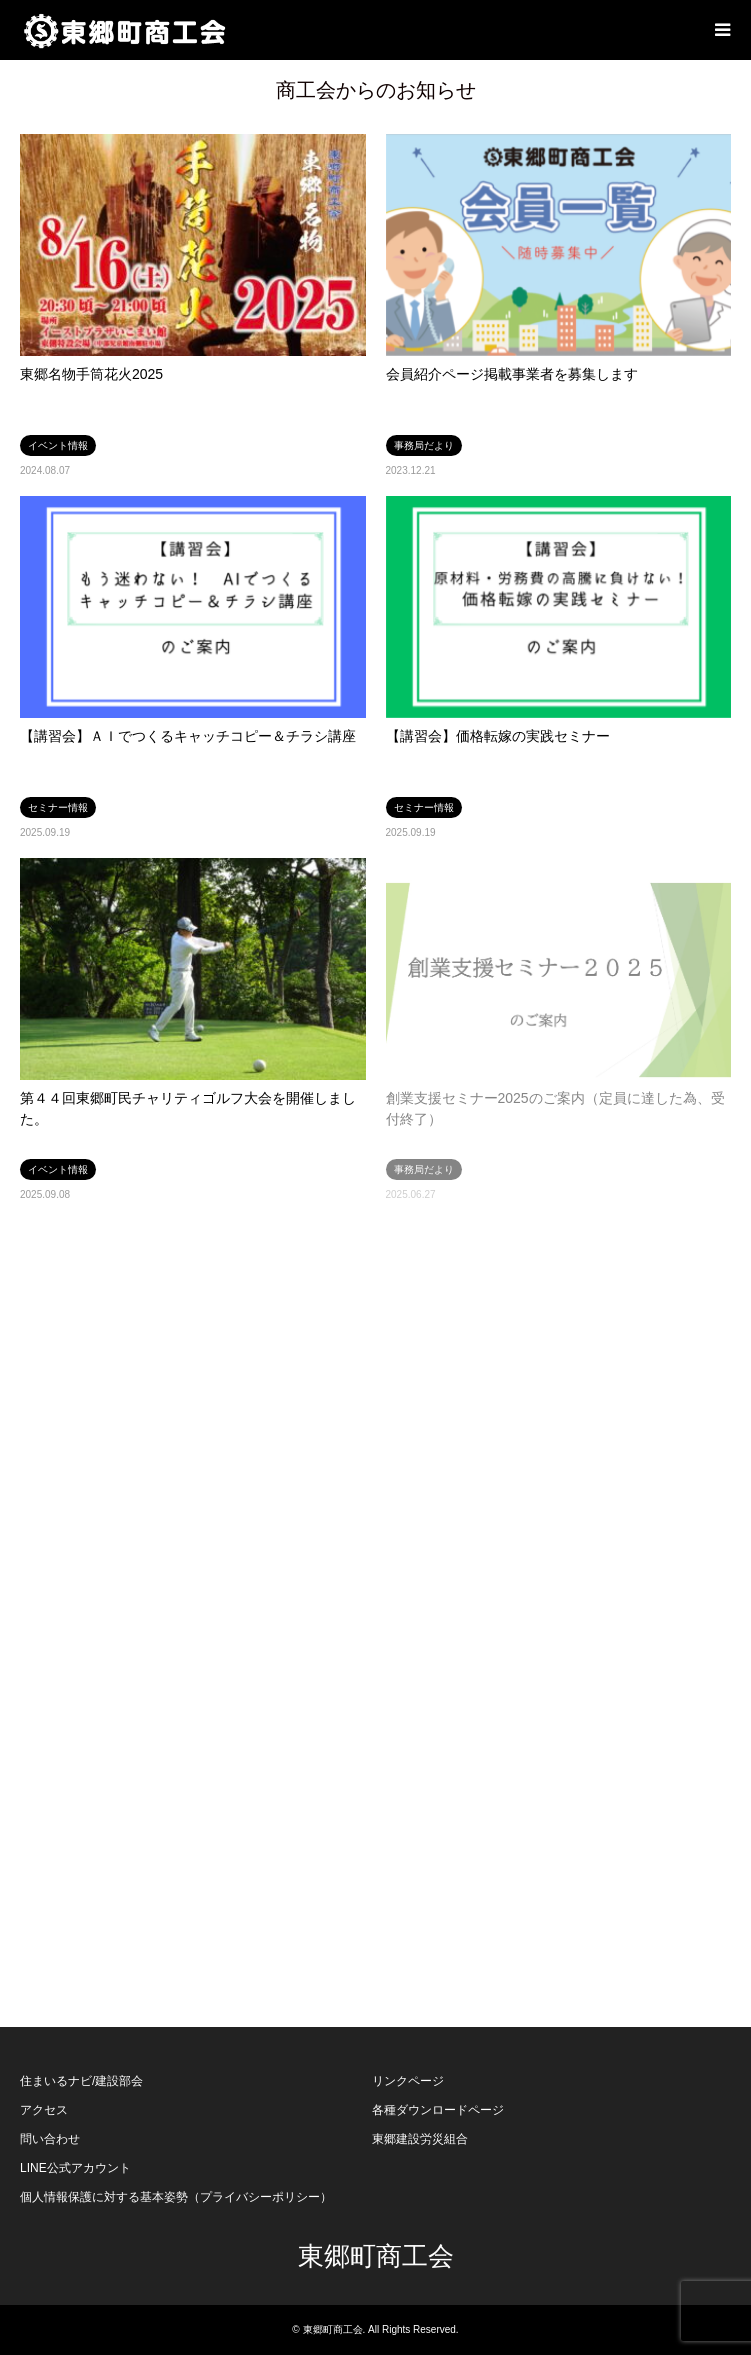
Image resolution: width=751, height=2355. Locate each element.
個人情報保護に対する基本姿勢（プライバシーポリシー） (176, 2197)
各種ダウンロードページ (438, 2110)
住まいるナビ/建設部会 (81, 2081)
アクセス (44, 2110)
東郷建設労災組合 (420, 2139)
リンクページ (408, 2081)
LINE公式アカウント (75, 2168)
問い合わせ (50, 2139)
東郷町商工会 (376, 2256)
